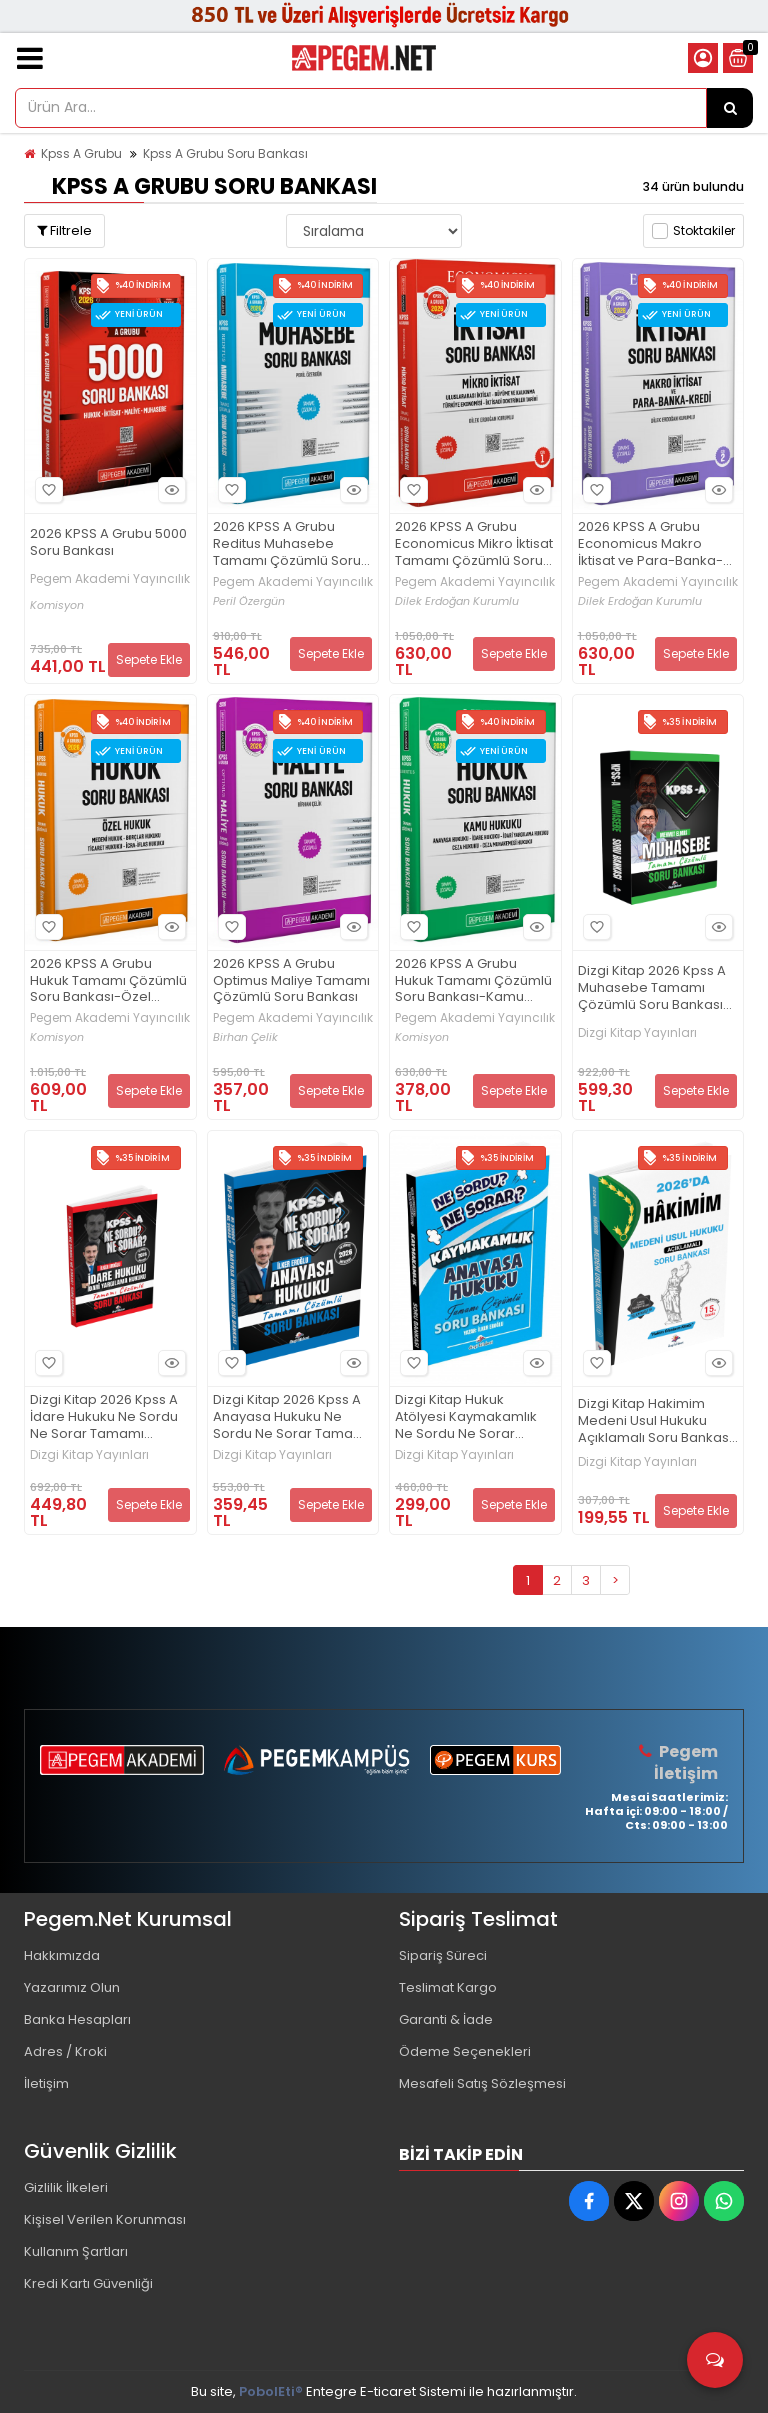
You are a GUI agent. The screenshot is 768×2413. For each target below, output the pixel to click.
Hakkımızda (62, 1955)
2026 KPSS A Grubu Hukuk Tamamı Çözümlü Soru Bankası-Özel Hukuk (108, 981)
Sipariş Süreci (443, 1955)
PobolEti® (271, 2391)
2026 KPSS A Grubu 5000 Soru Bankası (108, 543)
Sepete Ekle (149, 659)
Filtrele (64, 230)
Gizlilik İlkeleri (66, 2187)
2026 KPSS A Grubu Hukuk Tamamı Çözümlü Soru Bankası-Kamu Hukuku (473, 981)
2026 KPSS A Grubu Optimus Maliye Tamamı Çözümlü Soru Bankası (291, 981)
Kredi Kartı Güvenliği (88, 2283)
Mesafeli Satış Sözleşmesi (482, 2083)
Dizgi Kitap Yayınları (637, 1033)
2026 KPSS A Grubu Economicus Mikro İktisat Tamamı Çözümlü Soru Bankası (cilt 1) (474, 544)
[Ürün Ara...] (730, 108)
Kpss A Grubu (81, 153)
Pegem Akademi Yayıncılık (110, 579)
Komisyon (57, 605)
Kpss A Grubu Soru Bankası (225, 153)
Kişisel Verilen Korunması (105, 2219)
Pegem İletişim (686, 1762)
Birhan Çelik (245, 1037)
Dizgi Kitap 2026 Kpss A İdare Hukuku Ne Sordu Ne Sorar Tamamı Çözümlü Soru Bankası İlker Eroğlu (104, 1417)
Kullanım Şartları (76, 2251)
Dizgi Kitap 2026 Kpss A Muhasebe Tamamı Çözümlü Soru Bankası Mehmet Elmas (652, 988)
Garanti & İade (446, 2019)
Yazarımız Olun (72, 1987)
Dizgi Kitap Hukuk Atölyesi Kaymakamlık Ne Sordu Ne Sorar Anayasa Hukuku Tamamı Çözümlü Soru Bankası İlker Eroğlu (469, 1417)
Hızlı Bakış (169, 490)
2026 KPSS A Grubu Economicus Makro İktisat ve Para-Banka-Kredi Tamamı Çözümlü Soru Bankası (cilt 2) (654, 544)
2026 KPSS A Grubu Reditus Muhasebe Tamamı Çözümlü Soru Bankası (287, 544)
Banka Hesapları (77, 2019)
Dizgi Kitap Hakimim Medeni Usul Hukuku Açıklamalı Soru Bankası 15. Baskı (655, 1421)
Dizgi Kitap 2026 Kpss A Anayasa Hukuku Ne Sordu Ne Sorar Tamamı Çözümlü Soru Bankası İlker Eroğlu (291, 1417)
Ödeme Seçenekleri (465, 2051)
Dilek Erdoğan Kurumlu (457, 601)
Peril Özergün (249, 601)
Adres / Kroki (65, 2051)
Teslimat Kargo (448, 1987)
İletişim (46, 2083)
